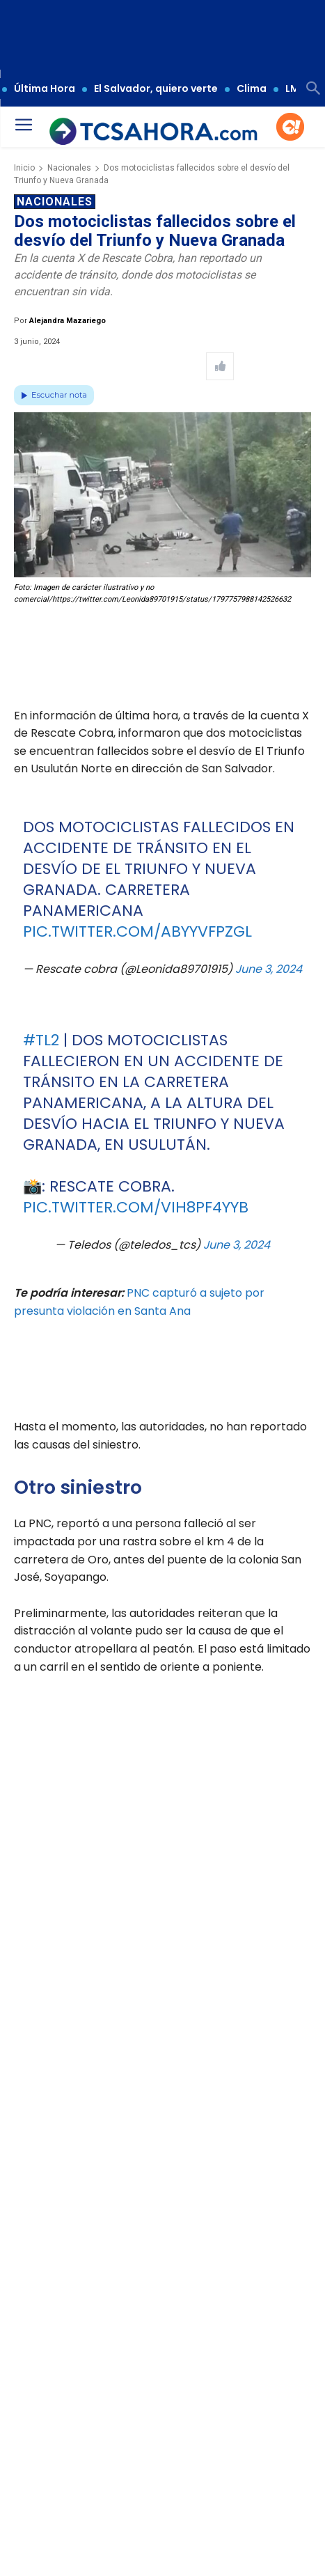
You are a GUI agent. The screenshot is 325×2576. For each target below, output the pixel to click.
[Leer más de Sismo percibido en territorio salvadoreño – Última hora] (29, 2399)
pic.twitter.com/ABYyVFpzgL (137, 931)
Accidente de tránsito (95, 2531)
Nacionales (69, 168)
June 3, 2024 (268, 969)
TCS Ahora (39, 2551)
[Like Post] (220, 366)
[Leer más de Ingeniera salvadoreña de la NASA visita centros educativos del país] (153, 2399)
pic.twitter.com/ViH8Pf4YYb (135, 1207)
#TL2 (41, 1040)
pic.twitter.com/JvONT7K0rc (141, 1975)
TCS (274, 2531)
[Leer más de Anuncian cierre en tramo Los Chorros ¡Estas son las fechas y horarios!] (277, 2399)
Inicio (24, 168)
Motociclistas (173, 2531)
